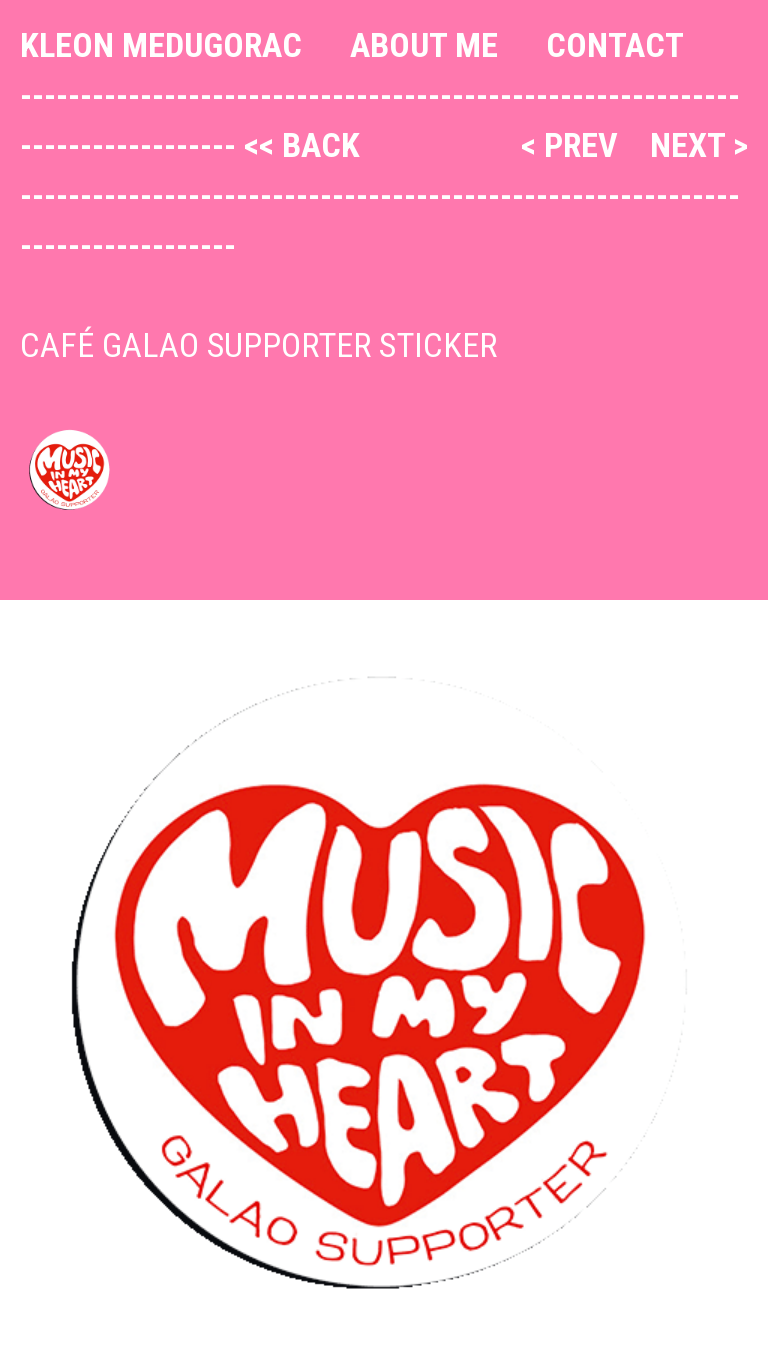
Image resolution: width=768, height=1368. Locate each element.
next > (699, 145)
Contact (615, 45)
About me (424, 45)
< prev (573, 145)
